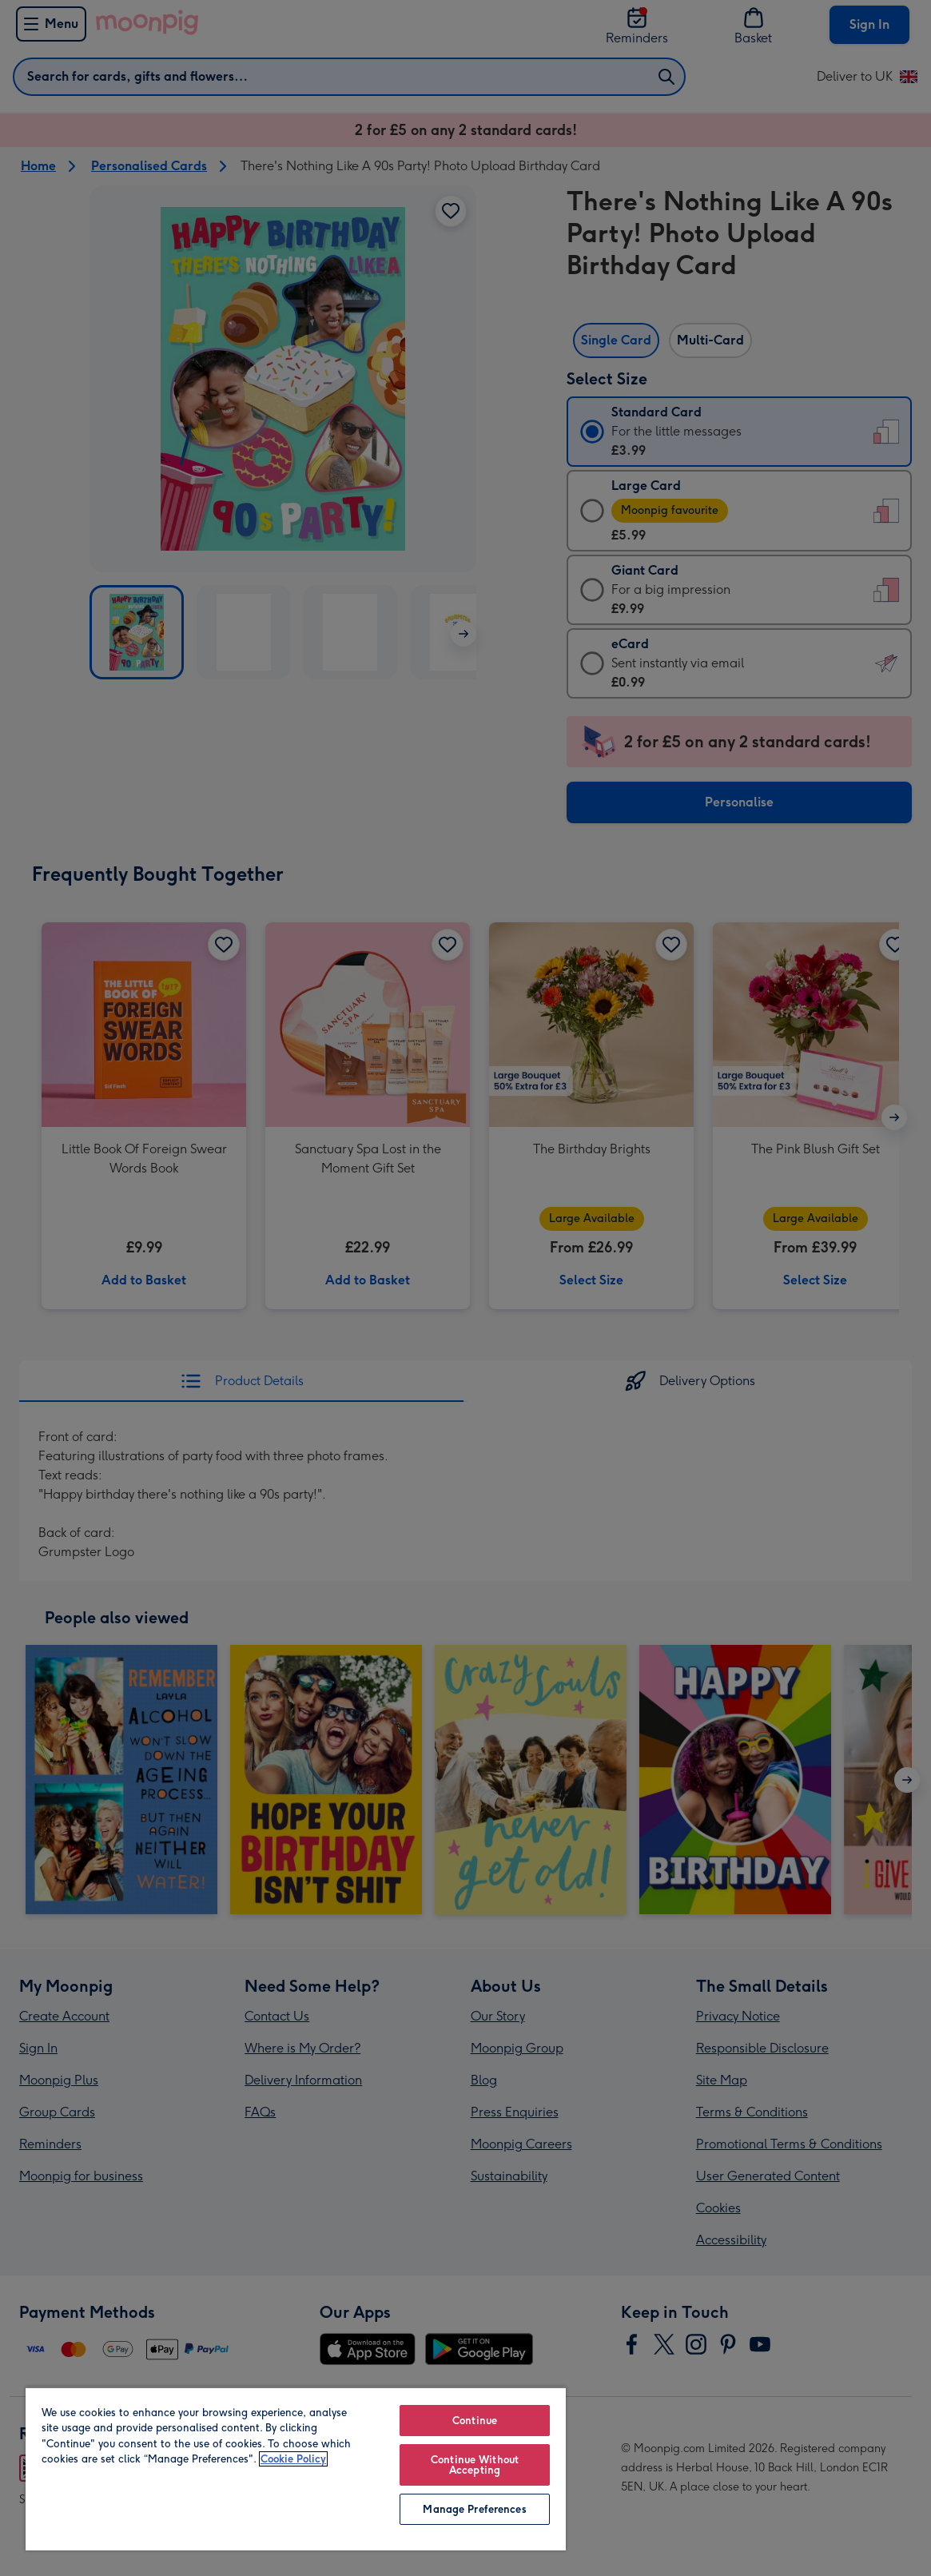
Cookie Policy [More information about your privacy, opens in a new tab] (293, 2459)
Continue (474, 2421)
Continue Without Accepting (475, 2465)
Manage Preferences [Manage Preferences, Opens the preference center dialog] (474, 2509)
